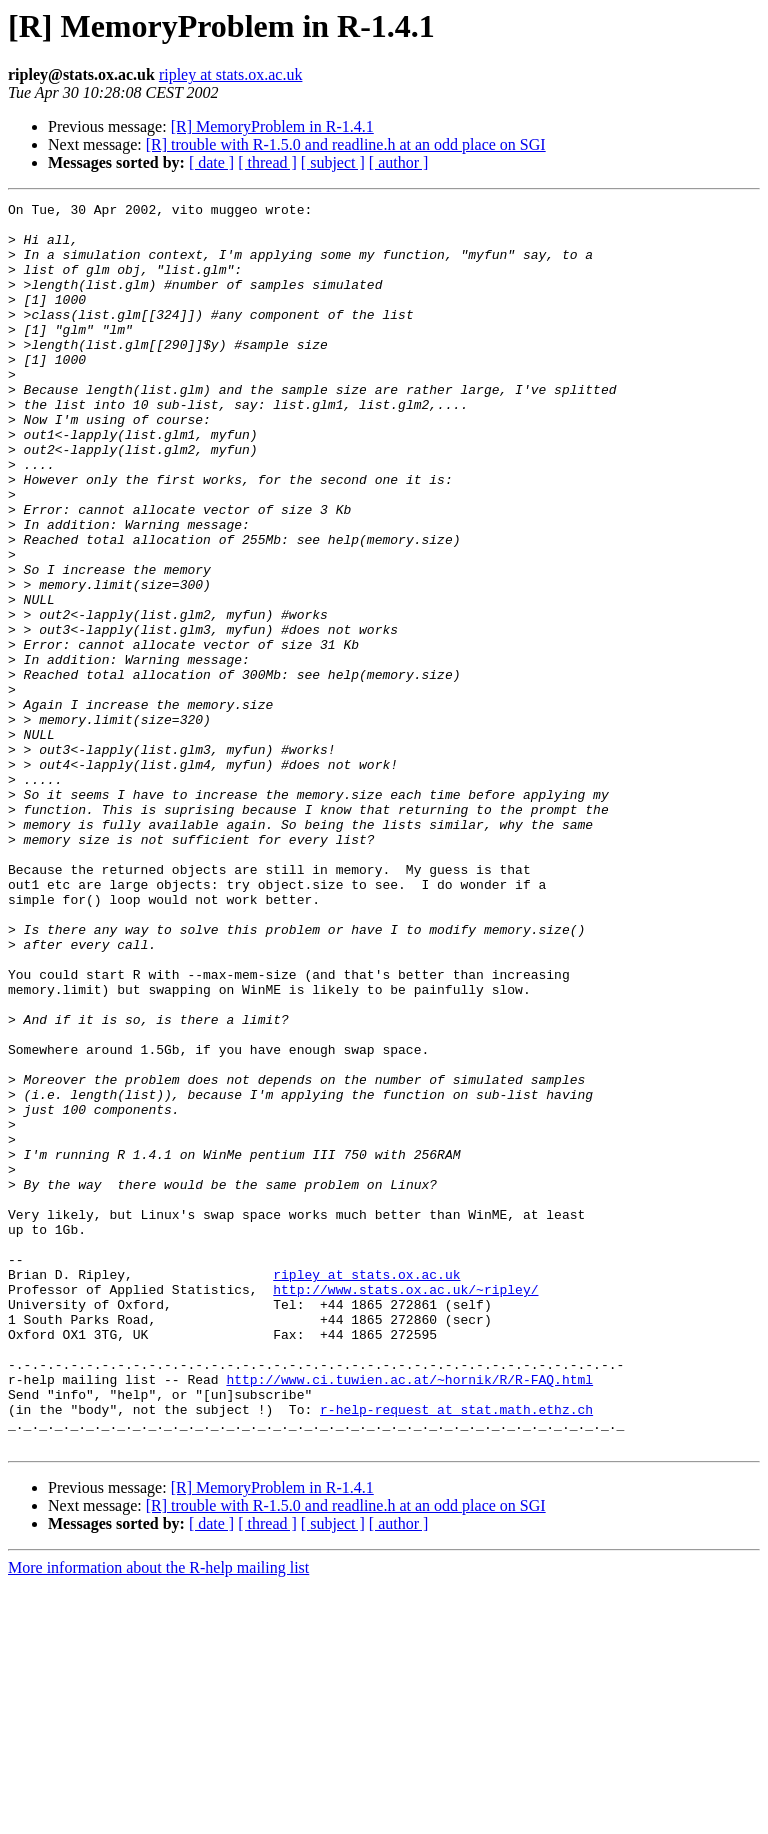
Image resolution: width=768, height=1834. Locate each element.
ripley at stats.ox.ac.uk (231, 74)
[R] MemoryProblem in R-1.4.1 (272, 126)
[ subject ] (333, 162)
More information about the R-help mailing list (158, 1816)
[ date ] (211, 162)
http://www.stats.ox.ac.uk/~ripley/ (405, 1508)
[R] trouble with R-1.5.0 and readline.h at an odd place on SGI (346, 144)
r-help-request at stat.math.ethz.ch (456, 1652)
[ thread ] (267, 162)
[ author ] (399, 162)
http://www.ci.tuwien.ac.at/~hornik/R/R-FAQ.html (409, 1616)
